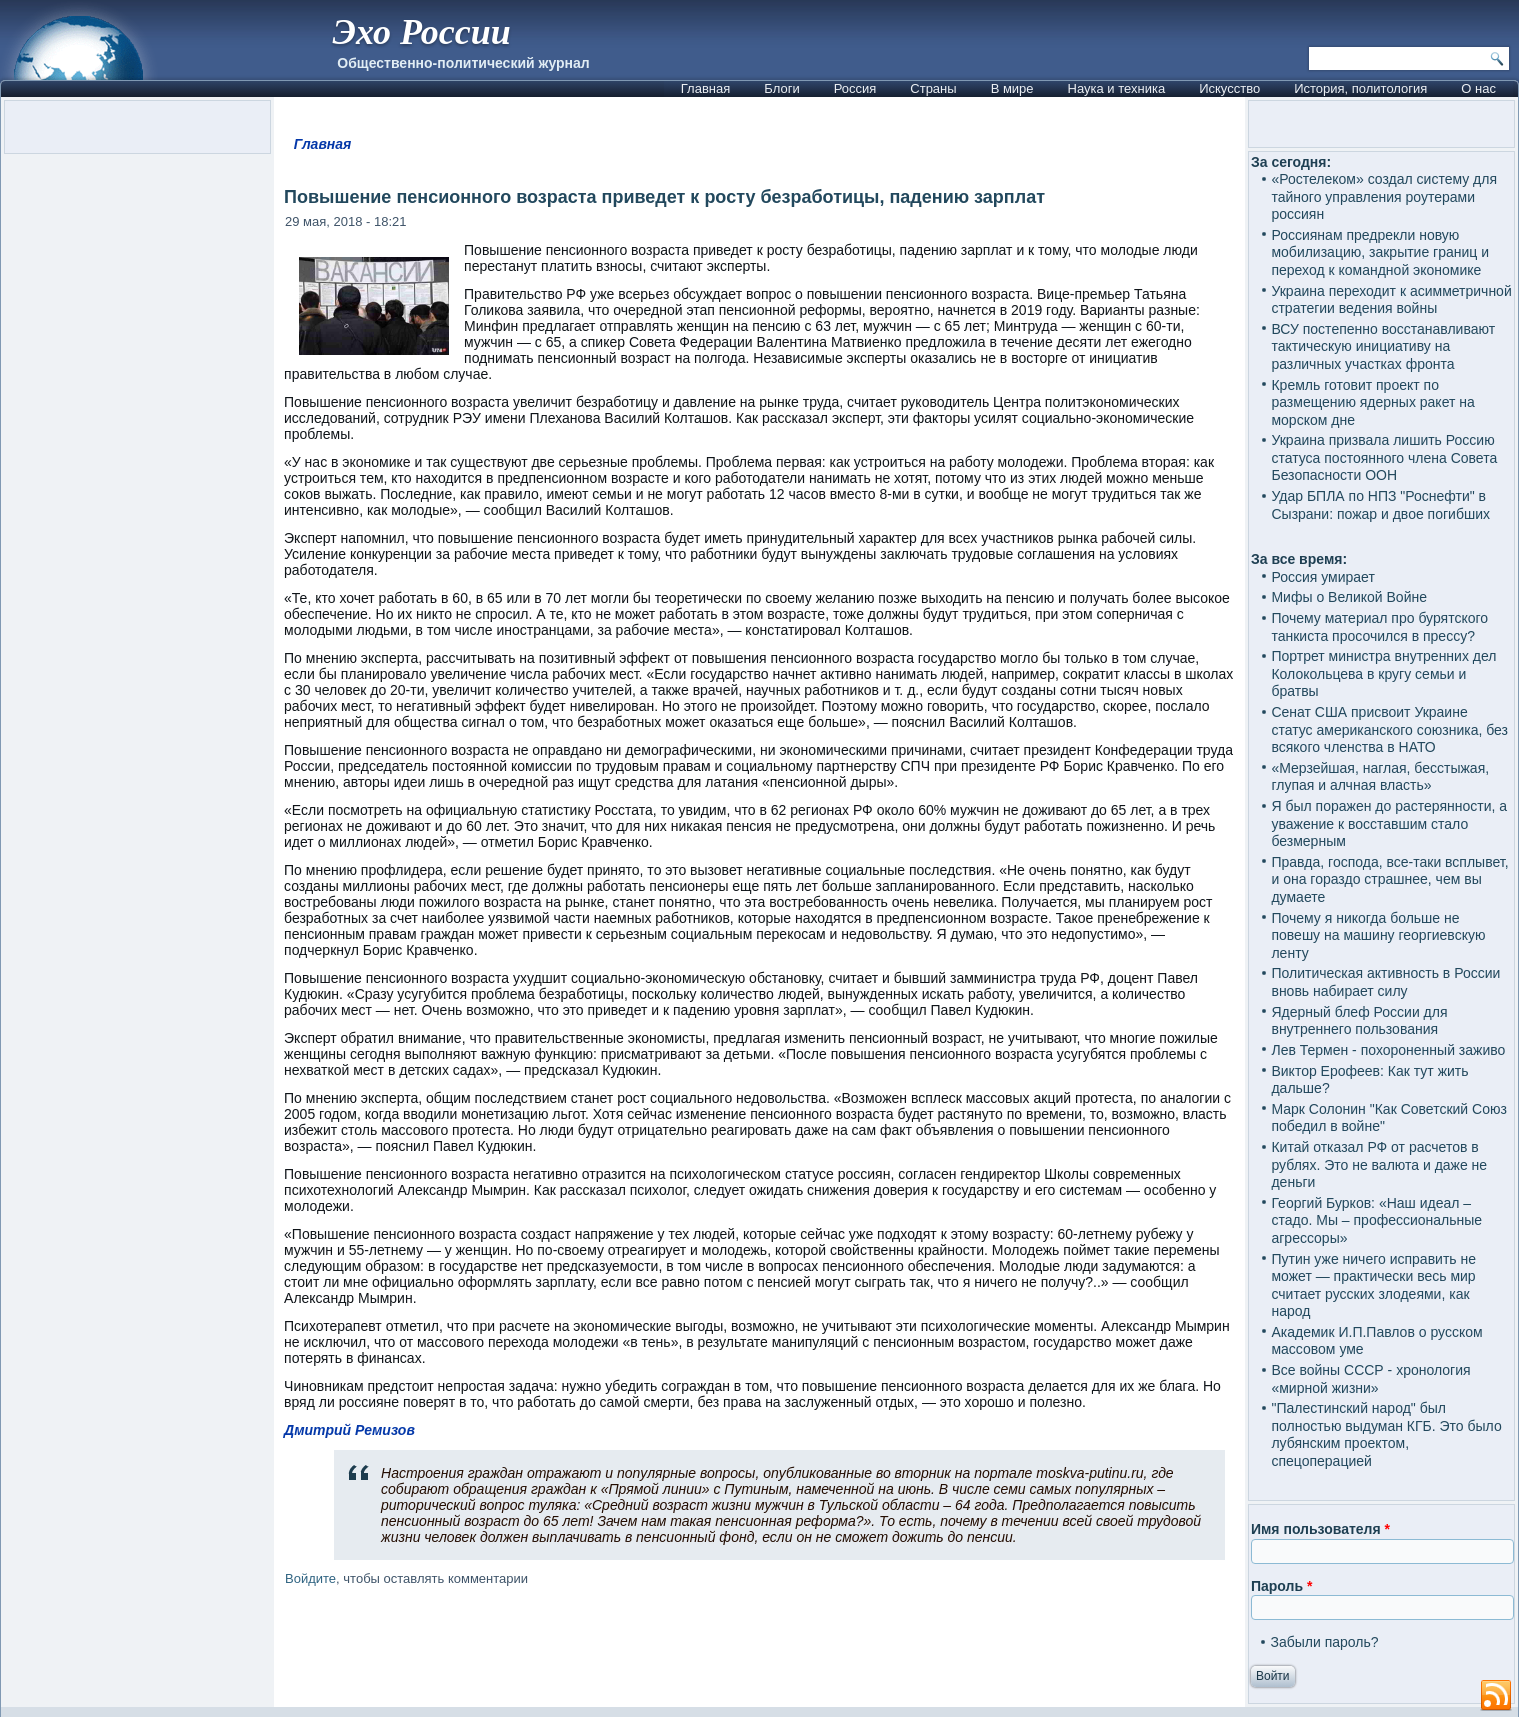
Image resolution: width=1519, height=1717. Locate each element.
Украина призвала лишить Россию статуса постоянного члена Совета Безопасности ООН (1384, 457)
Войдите (310, 1578)
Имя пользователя (1320, 1529)
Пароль (1281, 1586)
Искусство (1229, 88)
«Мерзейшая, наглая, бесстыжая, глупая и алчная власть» (1380, 777)
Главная (705, 88)
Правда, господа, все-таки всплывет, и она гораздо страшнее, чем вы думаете (1389, 879)
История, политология (1360, 88)
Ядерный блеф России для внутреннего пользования (1359, 1021)
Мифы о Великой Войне (1349, 597)
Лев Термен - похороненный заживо (1388, 1050)
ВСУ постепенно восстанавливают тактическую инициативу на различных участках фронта (1383, 346)
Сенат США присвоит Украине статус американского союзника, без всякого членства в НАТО (1389, 729)
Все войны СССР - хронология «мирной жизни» (1370, 1379)
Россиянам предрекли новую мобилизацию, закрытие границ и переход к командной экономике (1380, 252)
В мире (1012, 88)
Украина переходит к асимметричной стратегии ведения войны (1391, 300)
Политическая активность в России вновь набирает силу (1385, 982)
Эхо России (422, 32)
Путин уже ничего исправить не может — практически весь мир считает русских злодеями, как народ (1373, 1285)
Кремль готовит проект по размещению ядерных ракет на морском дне (1372, 402)
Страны (933, 88)
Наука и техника (1117, 88)
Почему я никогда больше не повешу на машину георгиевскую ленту (1378, 935)
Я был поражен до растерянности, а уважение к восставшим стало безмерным (1389, 823)
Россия (855, 88)
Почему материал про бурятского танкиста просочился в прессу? (1379, 627)
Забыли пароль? (1324, 1642)
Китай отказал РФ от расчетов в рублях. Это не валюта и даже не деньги (1379, 1164)
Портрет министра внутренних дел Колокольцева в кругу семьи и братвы (1383, 673)
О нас (1478, 88)
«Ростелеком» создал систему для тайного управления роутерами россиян (1384, 196)
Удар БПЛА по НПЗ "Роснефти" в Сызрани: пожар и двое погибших (1380, 505)
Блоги (781, 88)
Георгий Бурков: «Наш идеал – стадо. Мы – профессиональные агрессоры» (1376, 1220)
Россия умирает (1322, 577)
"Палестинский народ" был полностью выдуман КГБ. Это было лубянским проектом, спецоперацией (1386, 1434)
